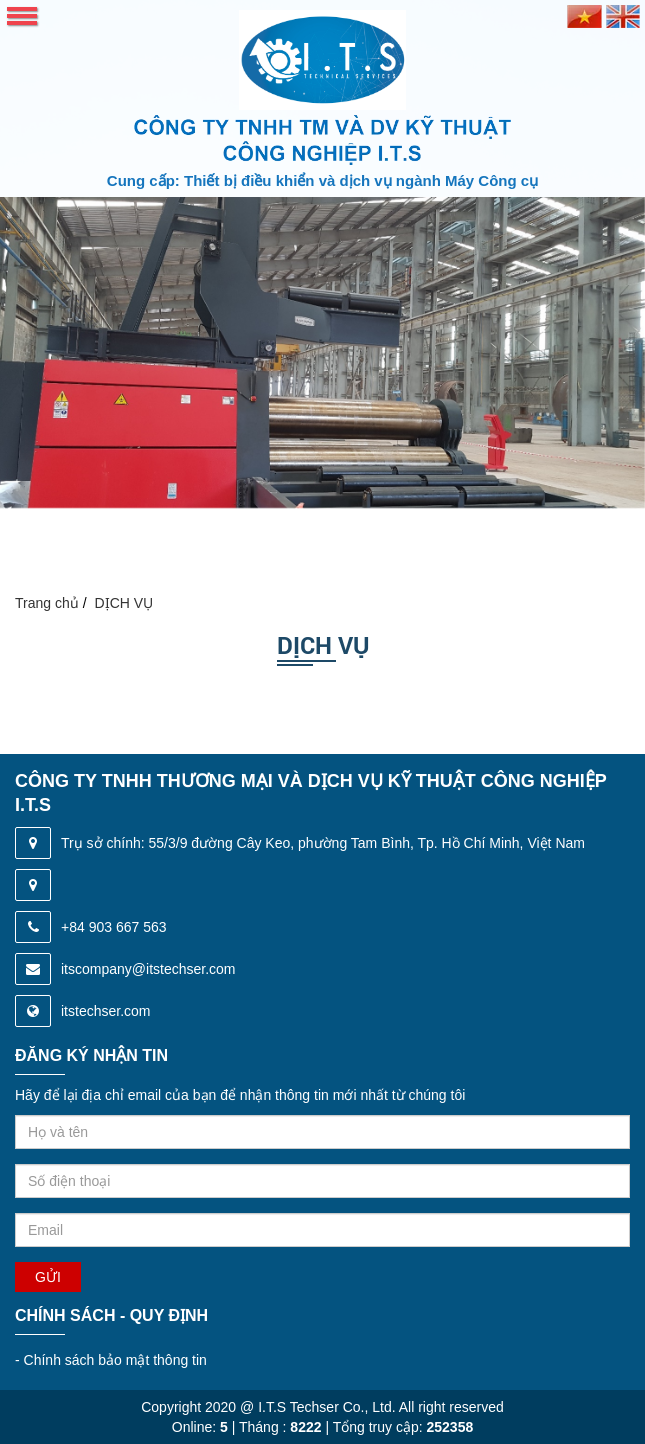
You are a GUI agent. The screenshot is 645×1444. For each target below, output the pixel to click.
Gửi (48, 1277)
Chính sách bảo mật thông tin (111, 1360)
